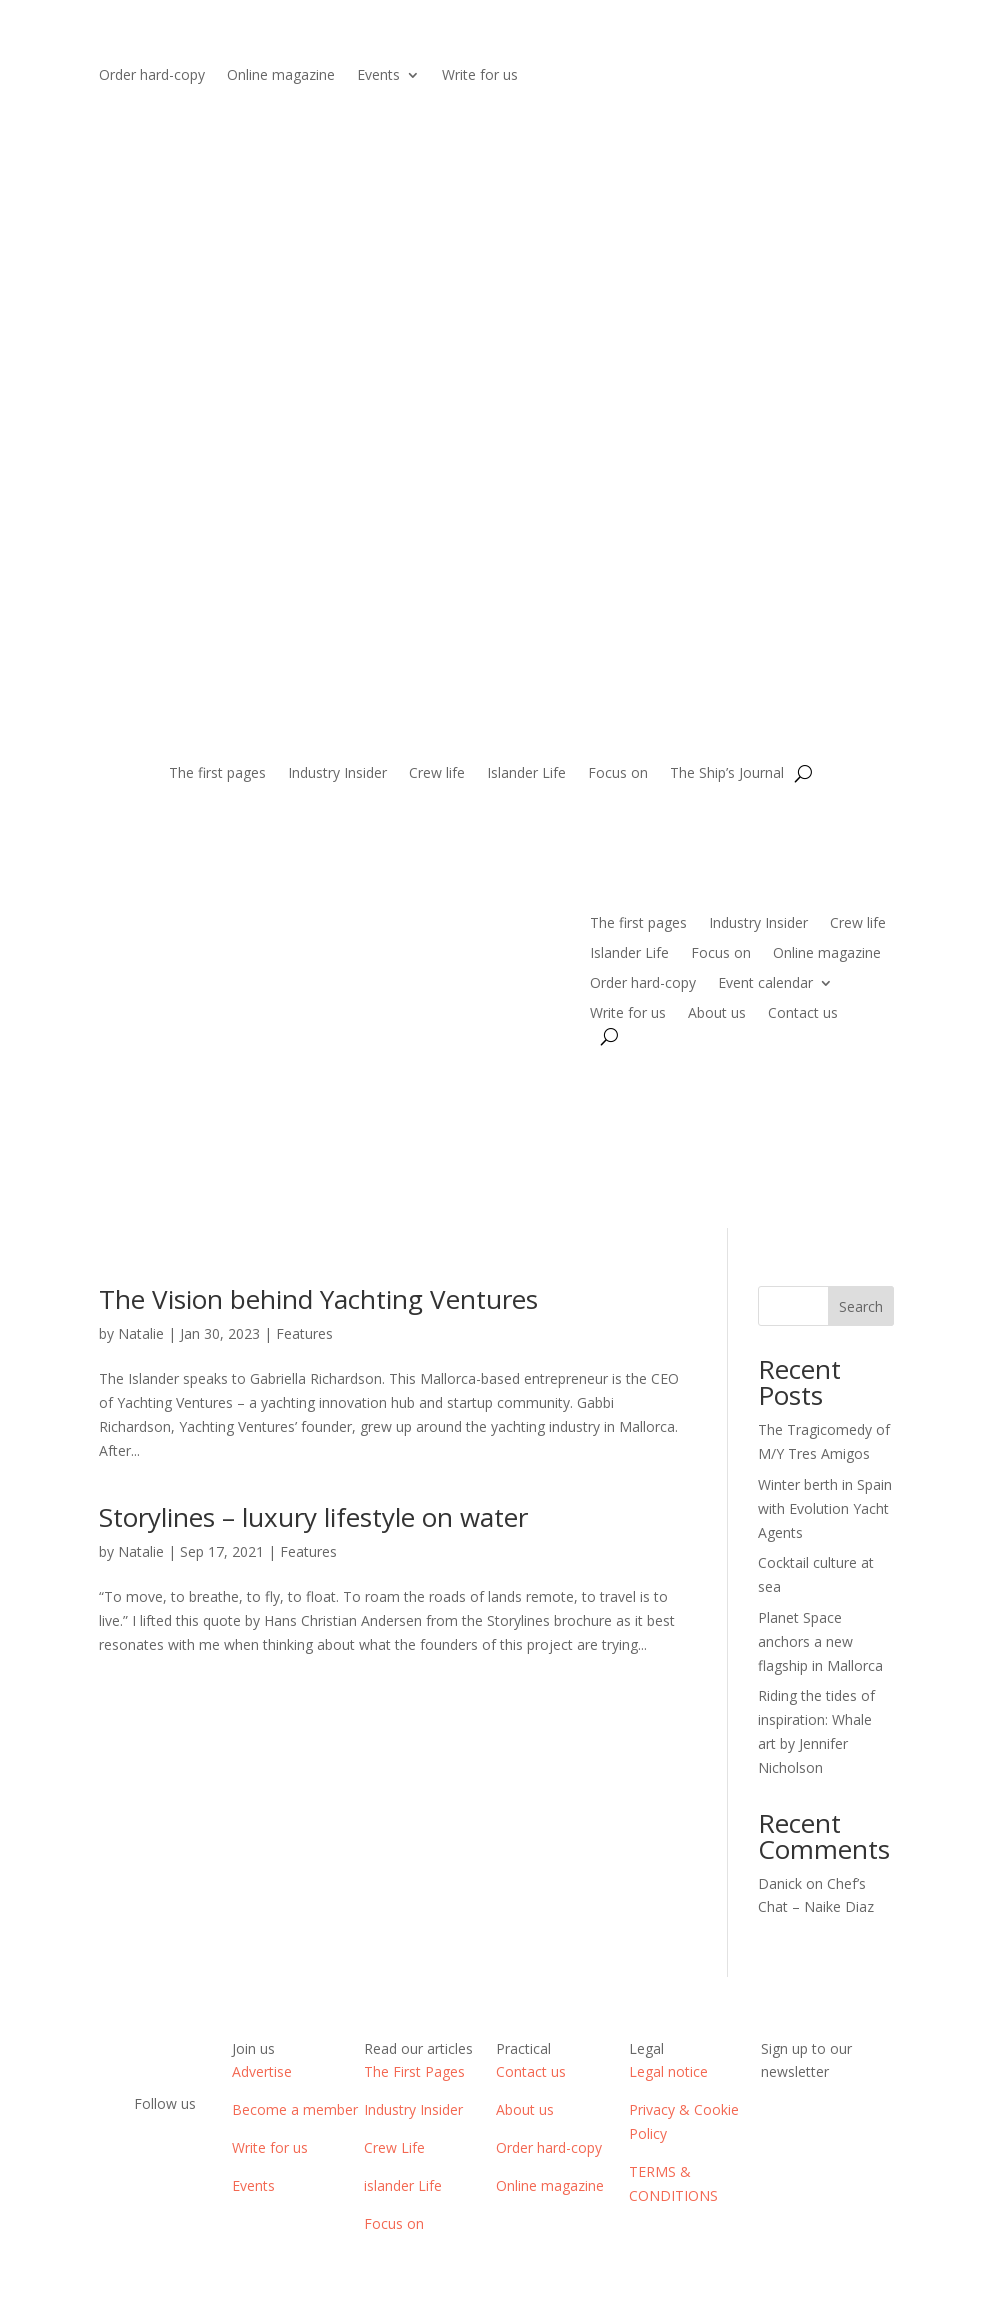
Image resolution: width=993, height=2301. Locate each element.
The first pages (217, 774)
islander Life (403, 2185)
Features (304, 1333)
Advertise (262, 2071)
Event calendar (765, 984)
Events (378, 76)
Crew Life (394, 2147)
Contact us (803, 1014)
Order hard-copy (152, 76)
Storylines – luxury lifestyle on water (313, 1517)
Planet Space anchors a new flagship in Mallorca (820, 1641)
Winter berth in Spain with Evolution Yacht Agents (825, 1508)
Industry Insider (337, 774)
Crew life (437, 774)
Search (861, 1306)
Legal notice (668, 2071)
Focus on (618, 774)
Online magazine (281, 76)
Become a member (295, 2109)
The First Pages (414, 2071)
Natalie (141, 1333)
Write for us (480, 76)
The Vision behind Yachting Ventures (318, 1299)
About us (717, 1014)
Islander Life (526, 774)
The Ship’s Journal (727, 774)
